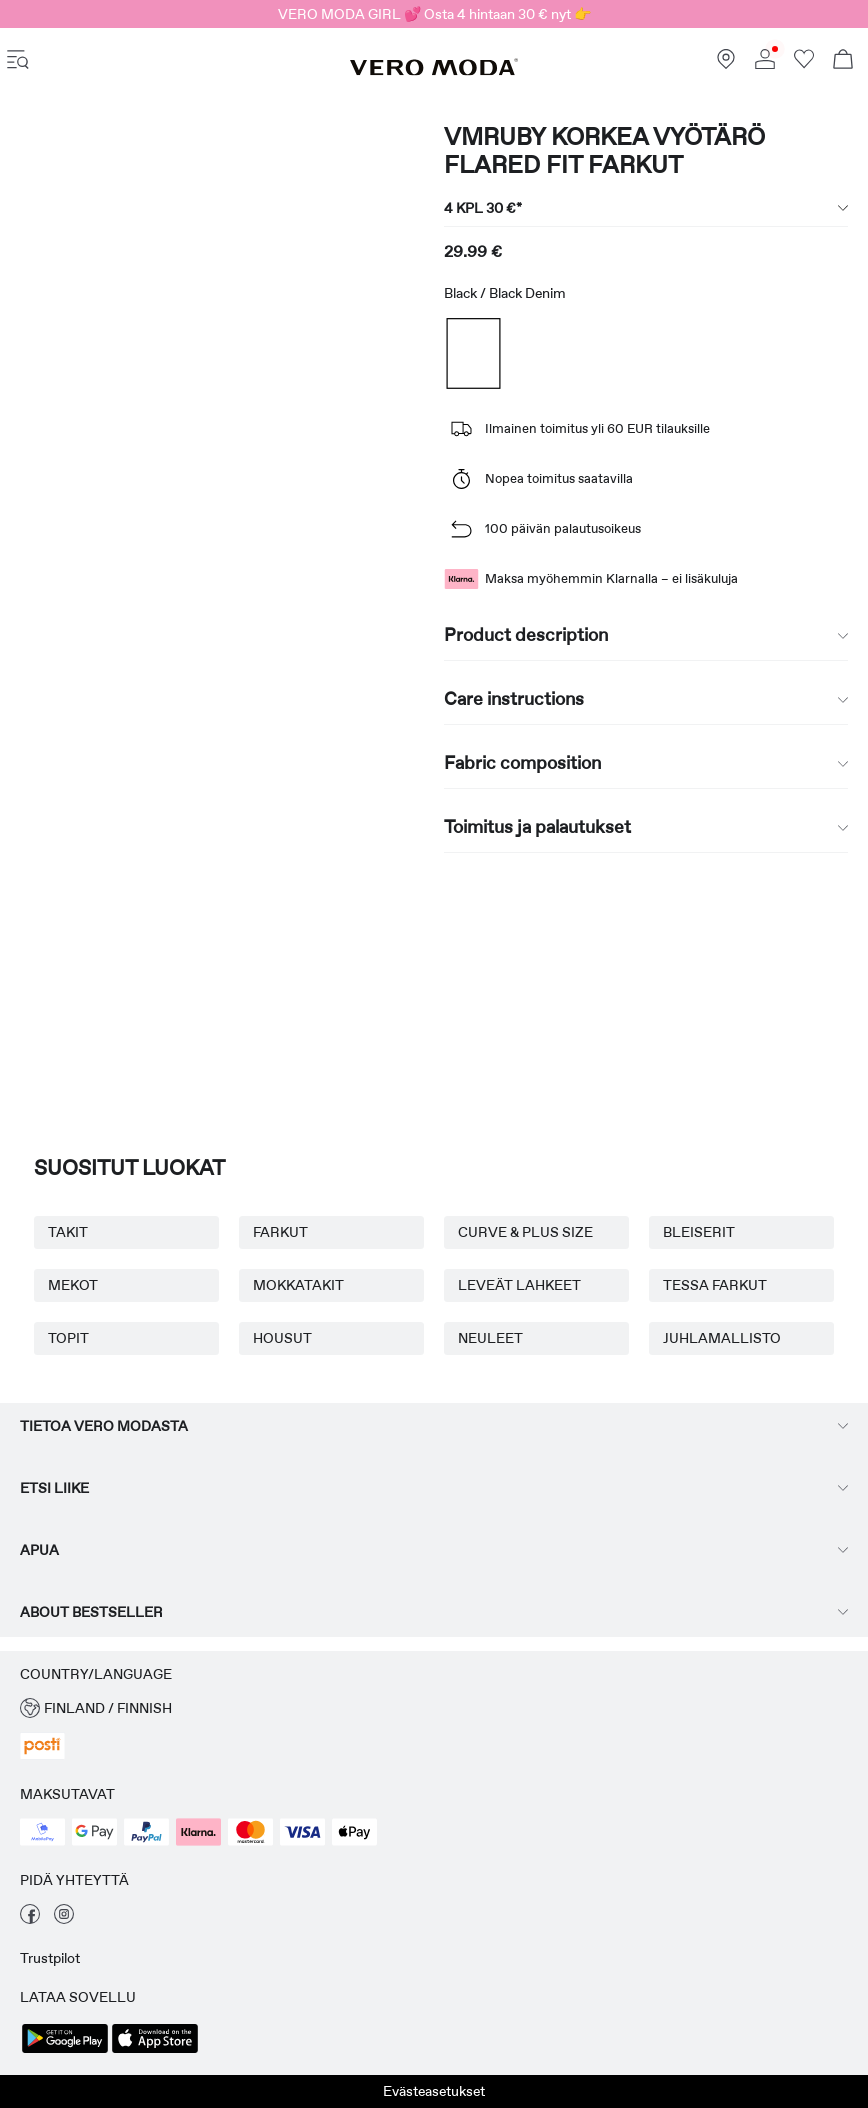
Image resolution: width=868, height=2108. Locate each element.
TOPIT (68, 1338)
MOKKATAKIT (298, 1285)
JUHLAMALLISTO (722, 1338)
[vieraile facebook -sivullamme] (30, 1919)
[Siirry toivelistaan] (804, 64)
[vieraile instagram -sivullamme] (64, 1919)
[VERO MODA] (434, 71)
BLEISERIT (699, 1232)
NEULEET (490, 1338)
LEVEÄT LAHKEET (519, 1285)
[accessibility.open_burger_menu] (18, 61)
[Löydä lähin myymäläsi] (726, 64)
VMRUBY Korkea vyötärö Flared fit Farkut (604, 151)
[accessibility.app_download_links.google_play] (65, 2051)
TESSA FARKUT (715, 1285)
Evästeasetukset (434, 2091)
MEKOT (73, 1285)
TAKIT (68, 1232)
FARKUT (280, 1232)
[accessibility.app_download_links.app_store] (155, 2051)
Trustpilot (50, 1958)
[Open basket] (843, 61)
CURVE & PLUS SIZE (525, 1232)
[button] (434, 1708)
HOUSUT (282, 1338)
